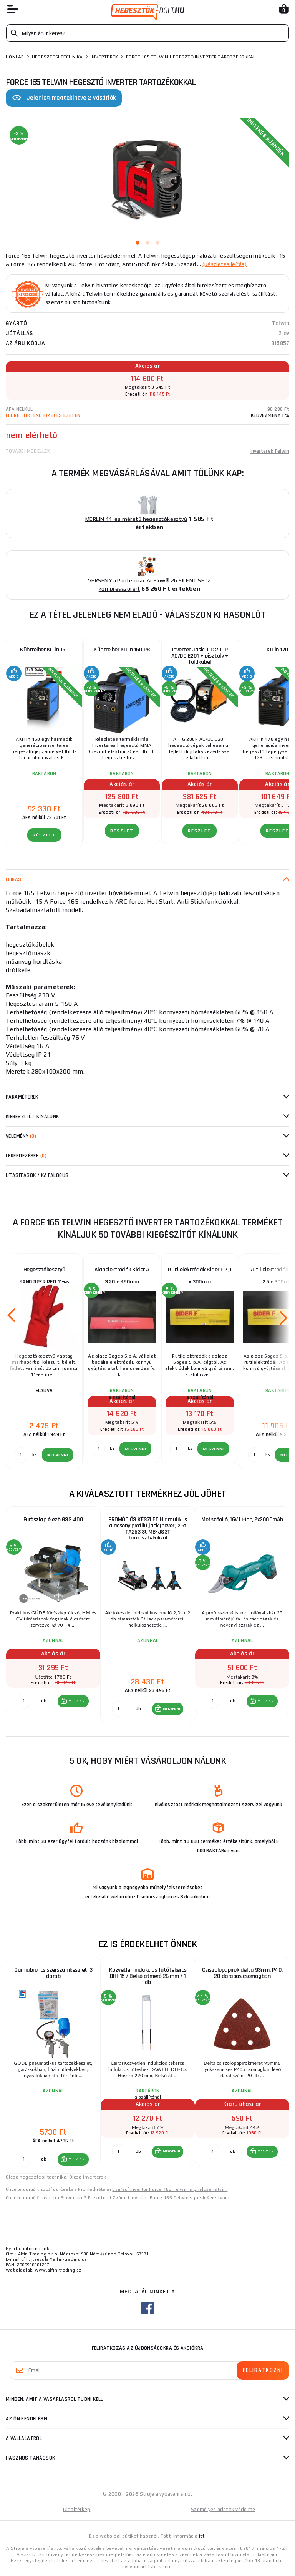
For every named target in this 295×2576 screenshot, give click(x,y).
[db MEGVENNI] (24, 1701)
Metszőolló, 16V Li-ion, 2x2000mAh (242, 1520)
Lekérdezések (26, 1155)
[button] (73, 1701)
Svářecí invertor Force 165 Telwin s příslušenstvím (169, 2189)
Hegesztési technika (57, 57)
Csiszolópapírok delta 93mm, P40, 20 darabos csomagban (242, 1973)
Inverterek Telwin (269, 451)
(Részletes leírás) (224, 264)
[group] (53, 1615)
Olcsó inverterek (87, 2177)
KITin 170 (277, 650)
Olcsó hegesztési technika (36, 2177)
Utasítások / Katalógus (37, 1175)
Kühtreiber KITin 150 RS (122, 650)
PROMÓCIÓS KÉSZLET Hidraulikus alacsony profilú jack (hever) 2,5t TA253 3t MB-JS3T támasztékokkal (147, 1529)
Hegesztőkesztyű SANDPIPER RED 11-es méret (44, 1277)
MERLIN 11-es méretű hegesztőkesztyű (136, 519)
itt (201, 2536)
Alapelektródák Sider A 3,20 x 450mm (121, 1276)
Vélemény (21, 1136)
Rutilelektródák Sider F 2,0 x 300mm (200, 1276)
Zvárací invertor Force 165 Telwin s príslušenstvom (171, 2197)
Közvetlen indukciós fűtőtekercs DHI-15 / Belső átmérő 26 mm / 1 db (148, 1976)
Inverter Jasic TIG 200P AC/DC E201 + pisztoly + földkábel (200, 656)
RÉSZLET (44, 835)
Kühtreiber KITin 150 (44, 650)
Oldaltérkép (77, 2509)
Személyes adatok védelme (223, 2509)
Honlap (15, 57)
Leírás (14, 879)
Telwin (280, 323)
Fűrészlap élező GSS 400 (53, 1520)
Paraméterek (22, 1097)
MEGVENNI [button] (77, 1701)
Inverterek (104, 57)
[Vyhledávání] (147, 33)
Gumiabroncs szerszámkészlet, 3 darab (53, 1973)
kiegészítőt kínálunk (32, 1116)
